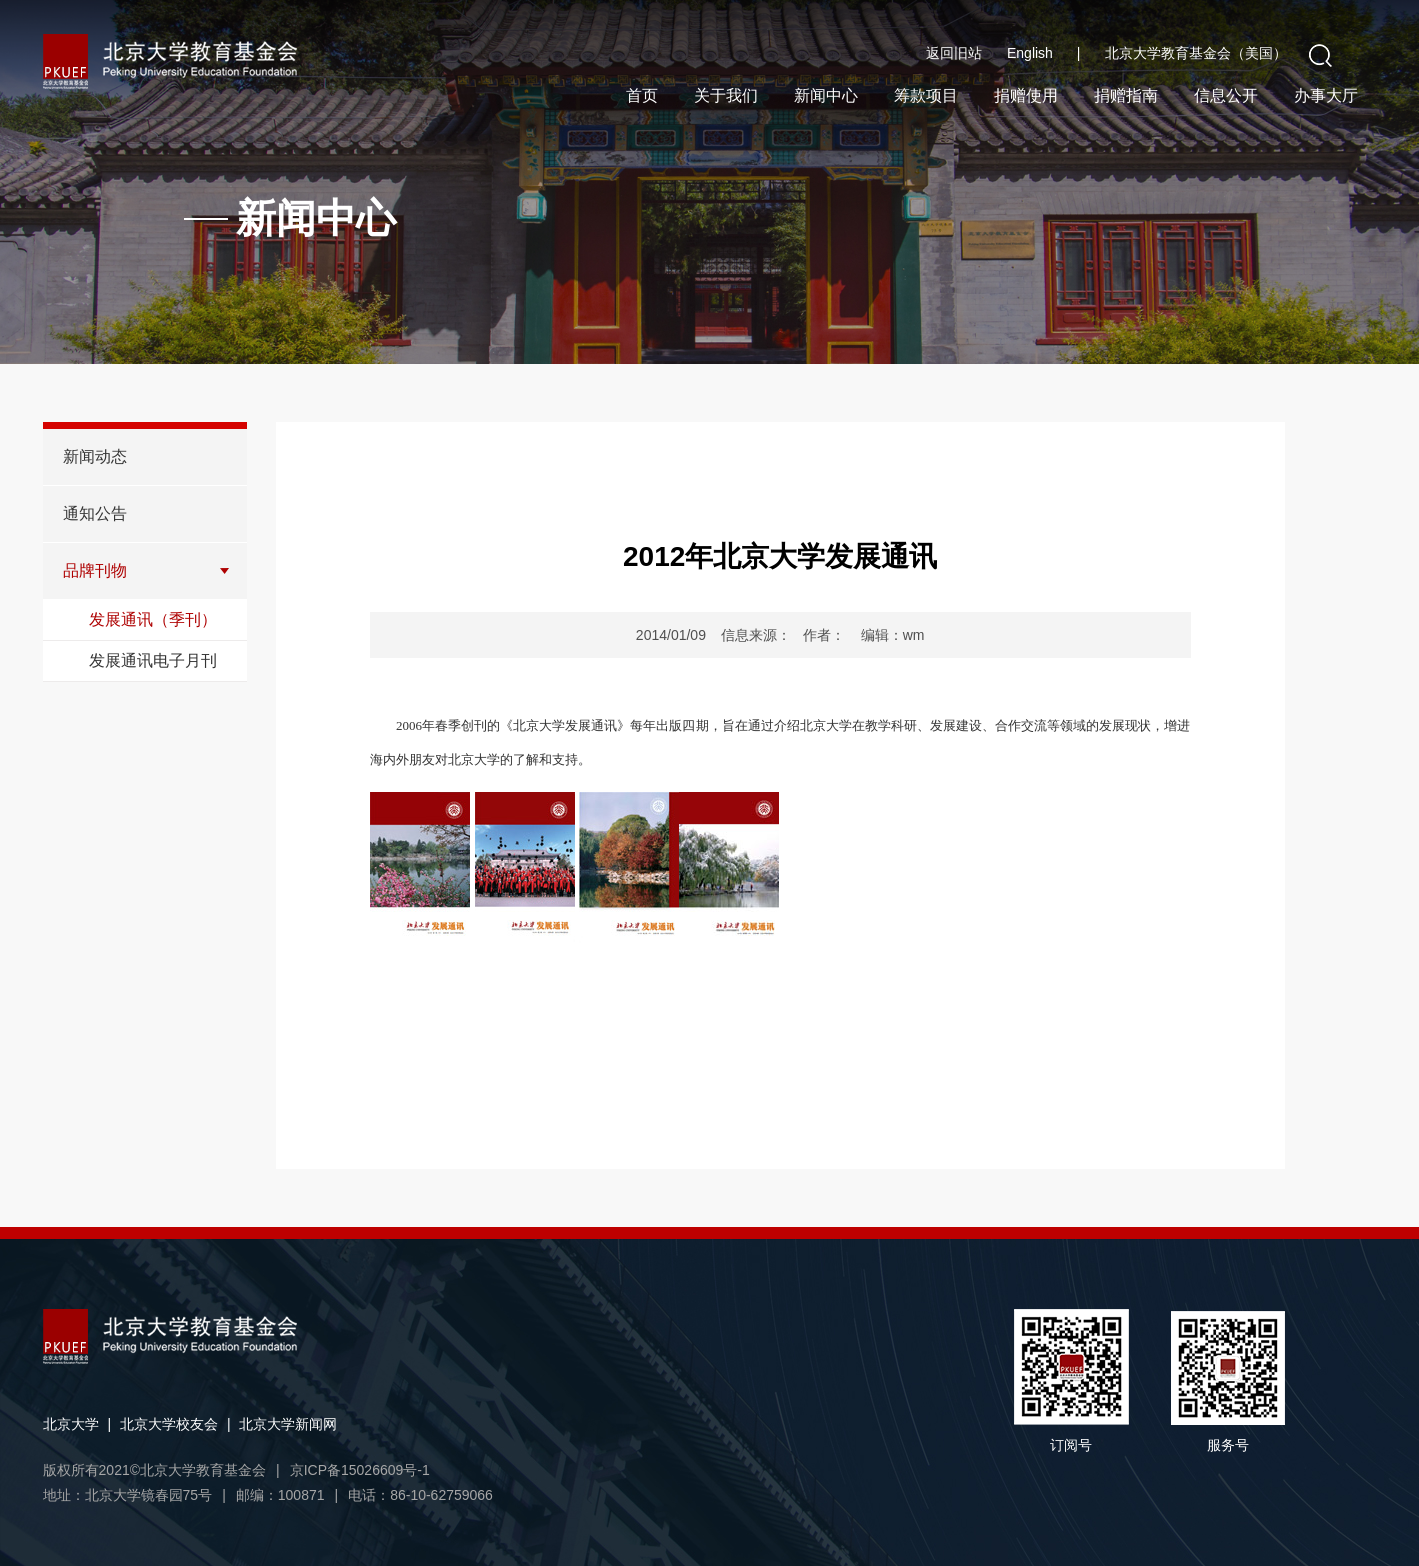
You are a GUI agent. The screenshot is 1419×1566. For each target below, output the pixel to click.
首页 (642, 95)
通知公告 (95, 513)
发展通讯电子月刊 (153, 660)
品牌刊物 (95, 570)
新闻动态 (95, 456)
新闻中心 (826, 95)
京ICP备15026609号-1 (360, 1470)
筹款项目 (926, 95)
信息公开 (1226, 95)
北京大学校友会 (169, 1424)
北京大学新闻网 (288, 1424)
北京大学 (71, 1424)
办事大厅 (1326, 95)
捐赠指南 (1126, 95)
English (1043, 53)
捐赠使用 (1026, 95)
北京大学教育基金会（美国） (1196, 53)
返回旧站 (954, 53)
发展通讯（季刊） (153, 619)
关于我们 (726, 95)
